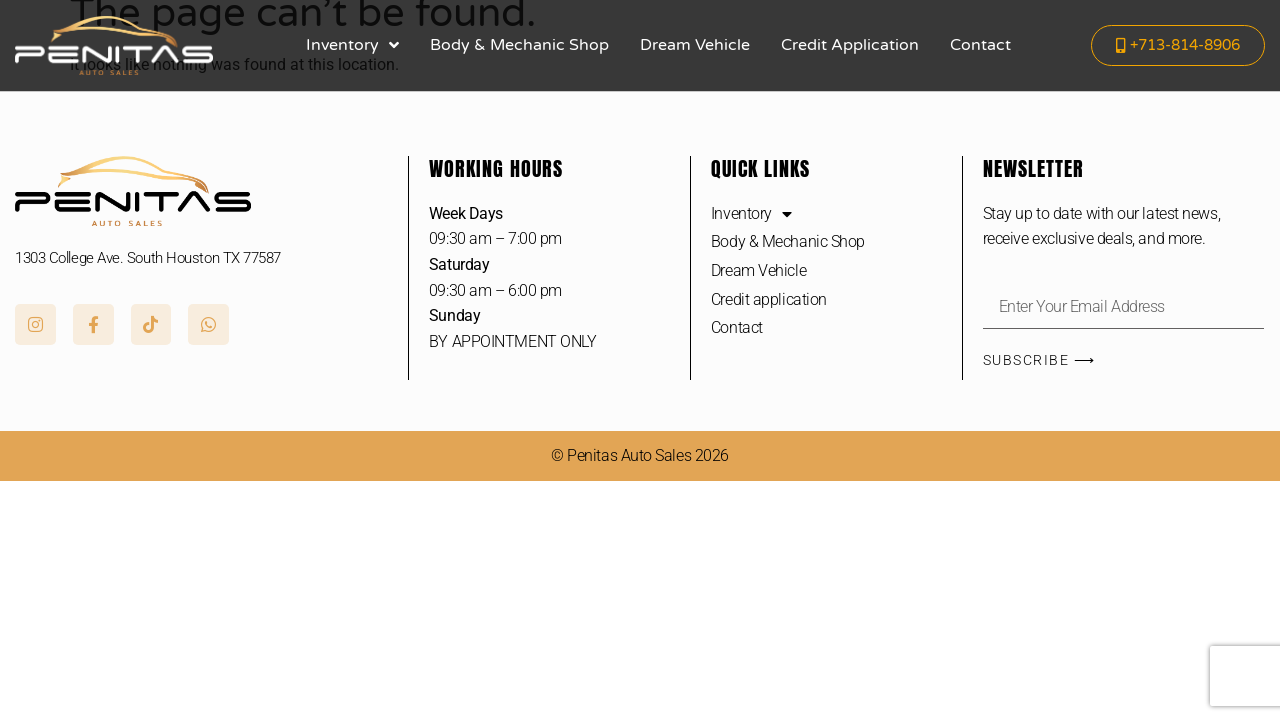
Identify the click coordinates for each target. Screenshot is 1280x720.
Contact (980, 45)
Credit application (850, 45)
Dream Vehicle (695, 45)
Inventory (352, 45)
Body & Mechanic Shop (519, 45)
